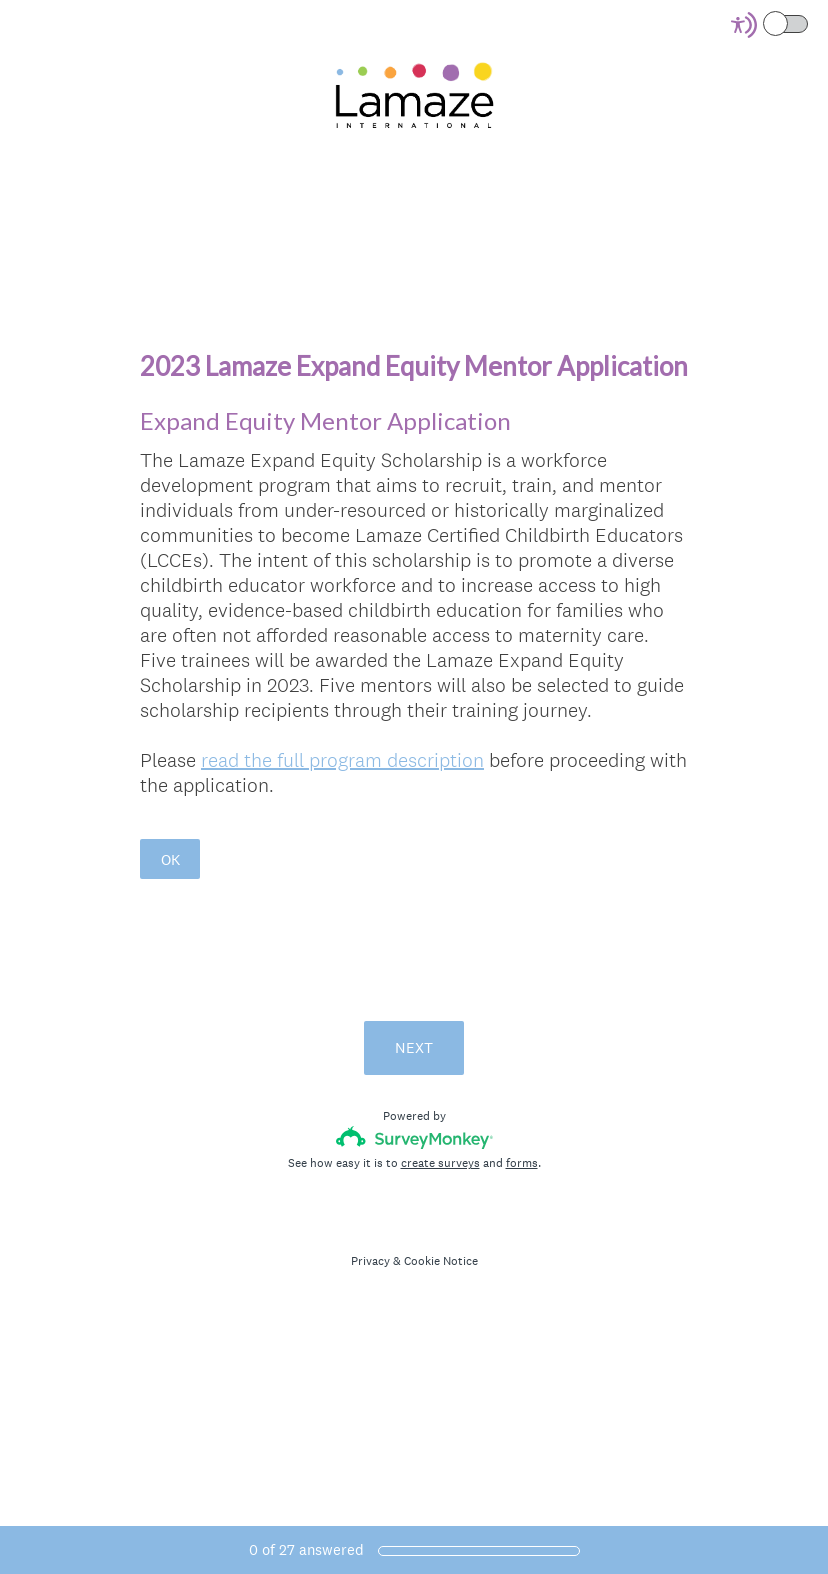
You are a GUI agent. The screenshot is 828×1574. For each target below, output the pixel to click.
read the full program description (342, 760)
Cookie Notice (441, 1261)
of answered (306, 1549)
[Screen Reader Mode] (771, 25)
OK (170, 859)
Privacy (370, 1261)
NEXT (414, 1047)
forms (522, 1163)
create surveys (440, 1163)
